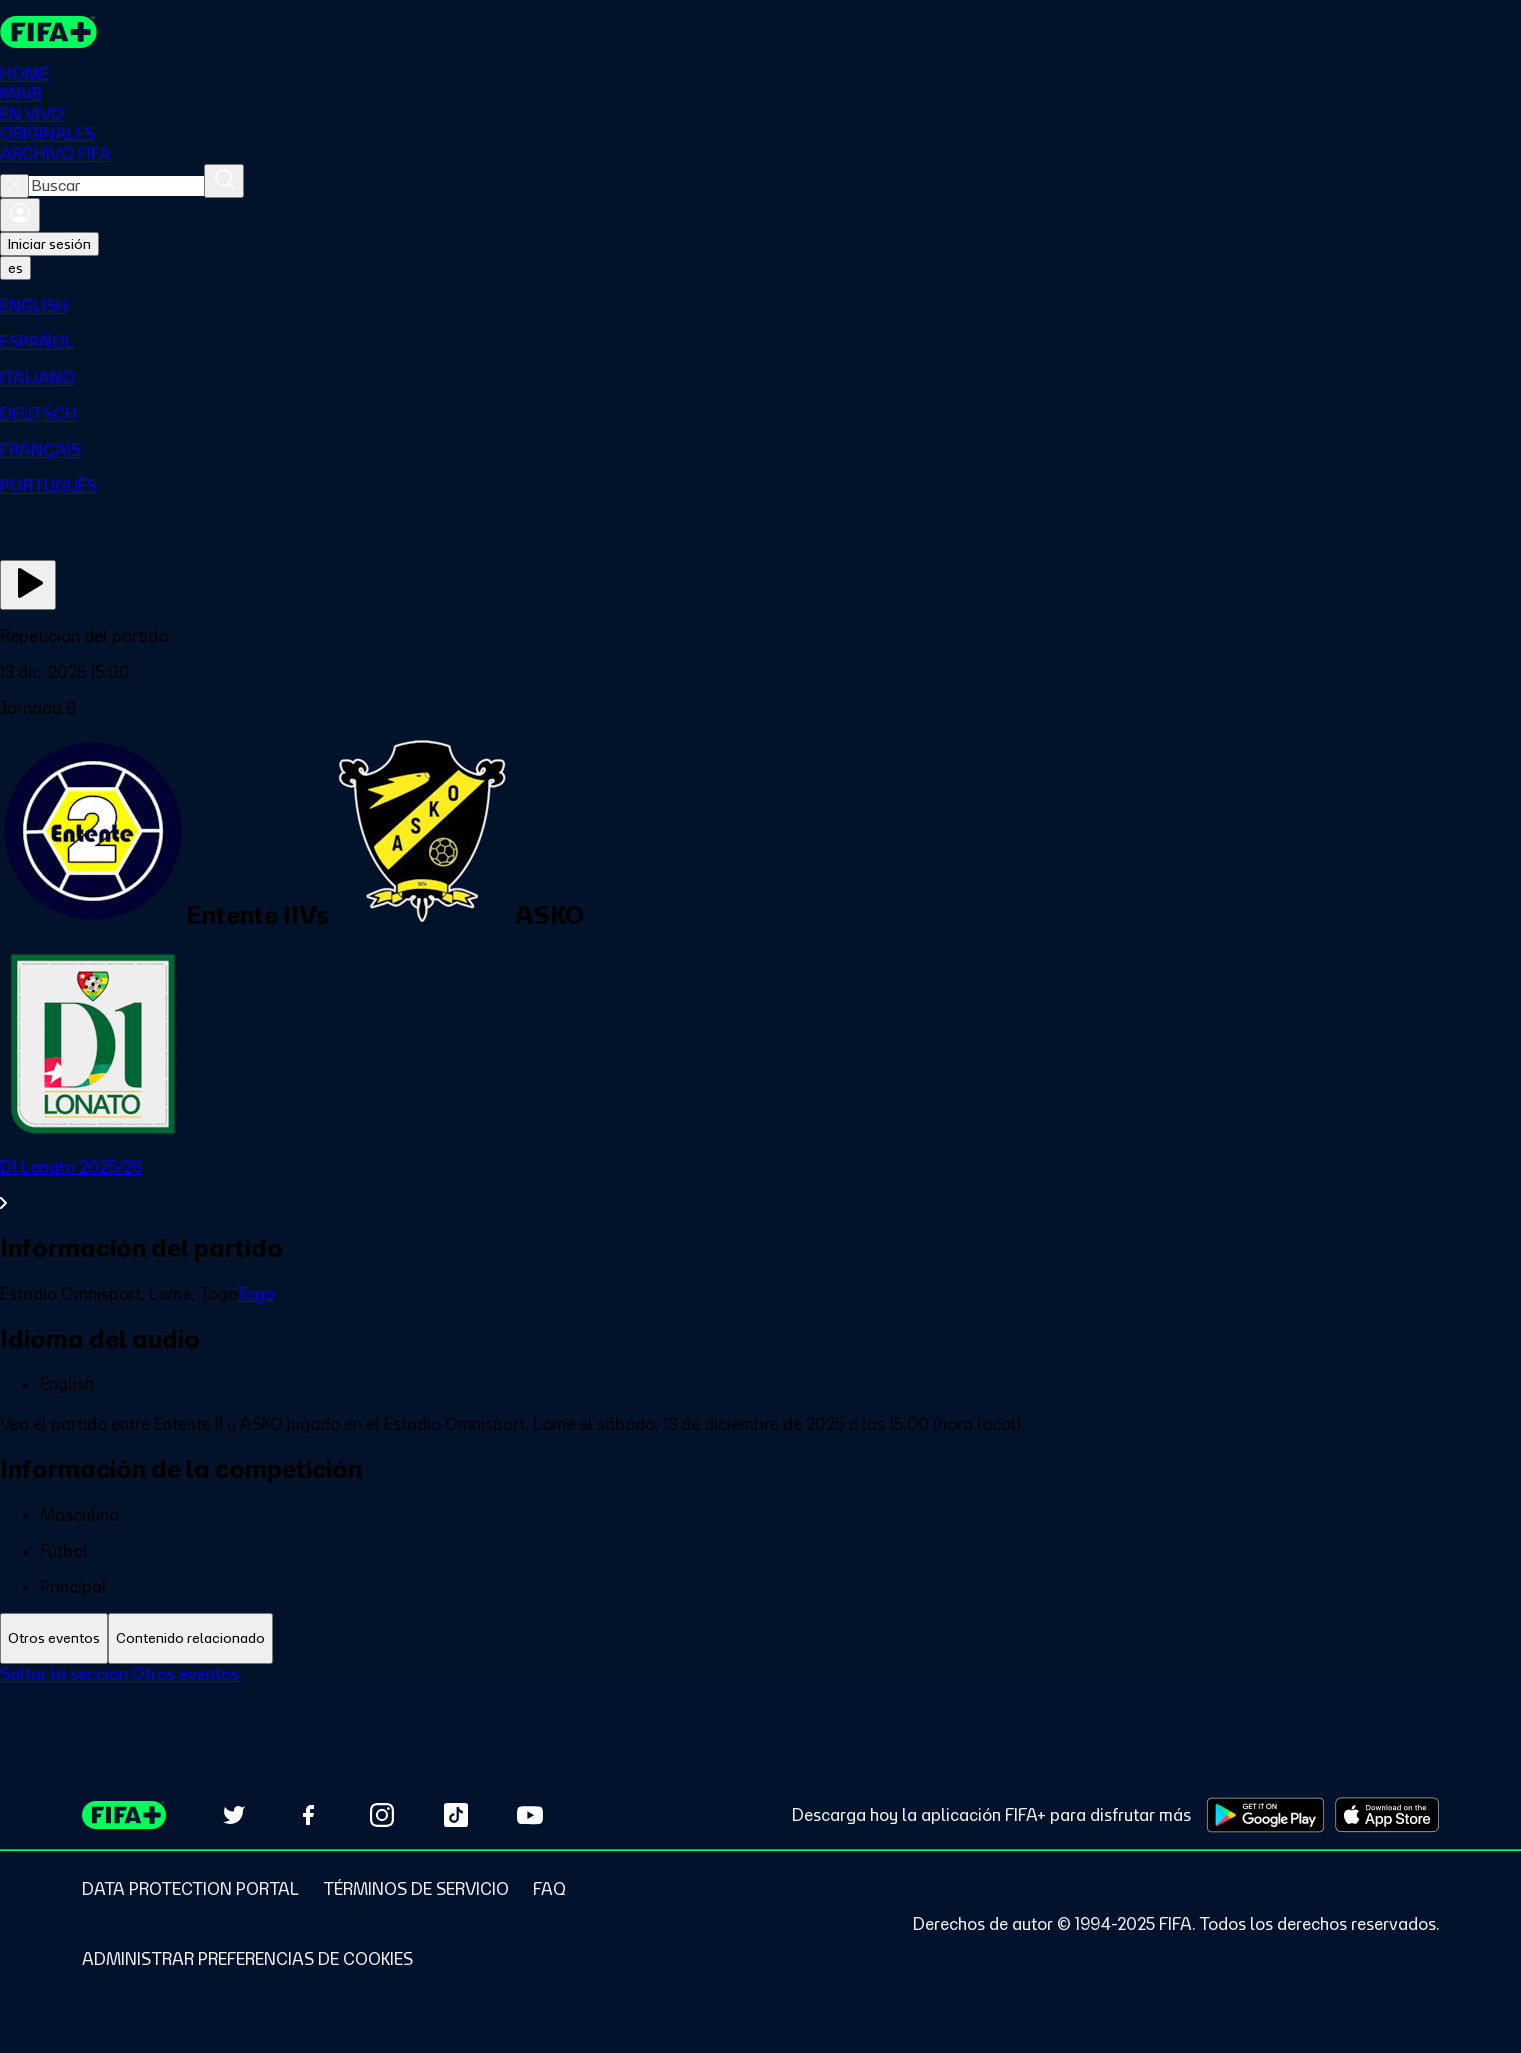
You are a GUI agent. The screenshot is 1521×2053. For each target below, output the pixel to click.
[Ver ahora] (28, 585)
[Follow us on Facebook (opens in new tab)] (308, 1815)
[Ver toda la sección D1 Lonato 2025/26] (760, 1185)
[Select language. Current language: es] (15, 268)
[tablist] (760, 1638)
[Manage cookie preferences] (247, 1959)
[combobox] (116, 186)
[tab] (54, 1638)
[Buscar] (224, 181)
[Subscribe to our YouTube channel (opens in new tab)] (530, 1815)
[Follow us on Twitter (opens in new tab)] (234, 1815)
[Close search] (14, 186)
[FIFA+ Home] (48, 32)
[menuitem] (760, 306)
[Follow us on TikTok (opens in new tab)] (456, 1815)
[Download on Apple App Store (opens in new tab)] (1387, 1815)
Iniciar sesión (49, 244)
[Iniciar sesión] (20, 215)
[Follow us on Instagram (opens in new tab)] (382, 1815)
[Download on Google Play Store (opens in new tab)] (1265, 1815)
